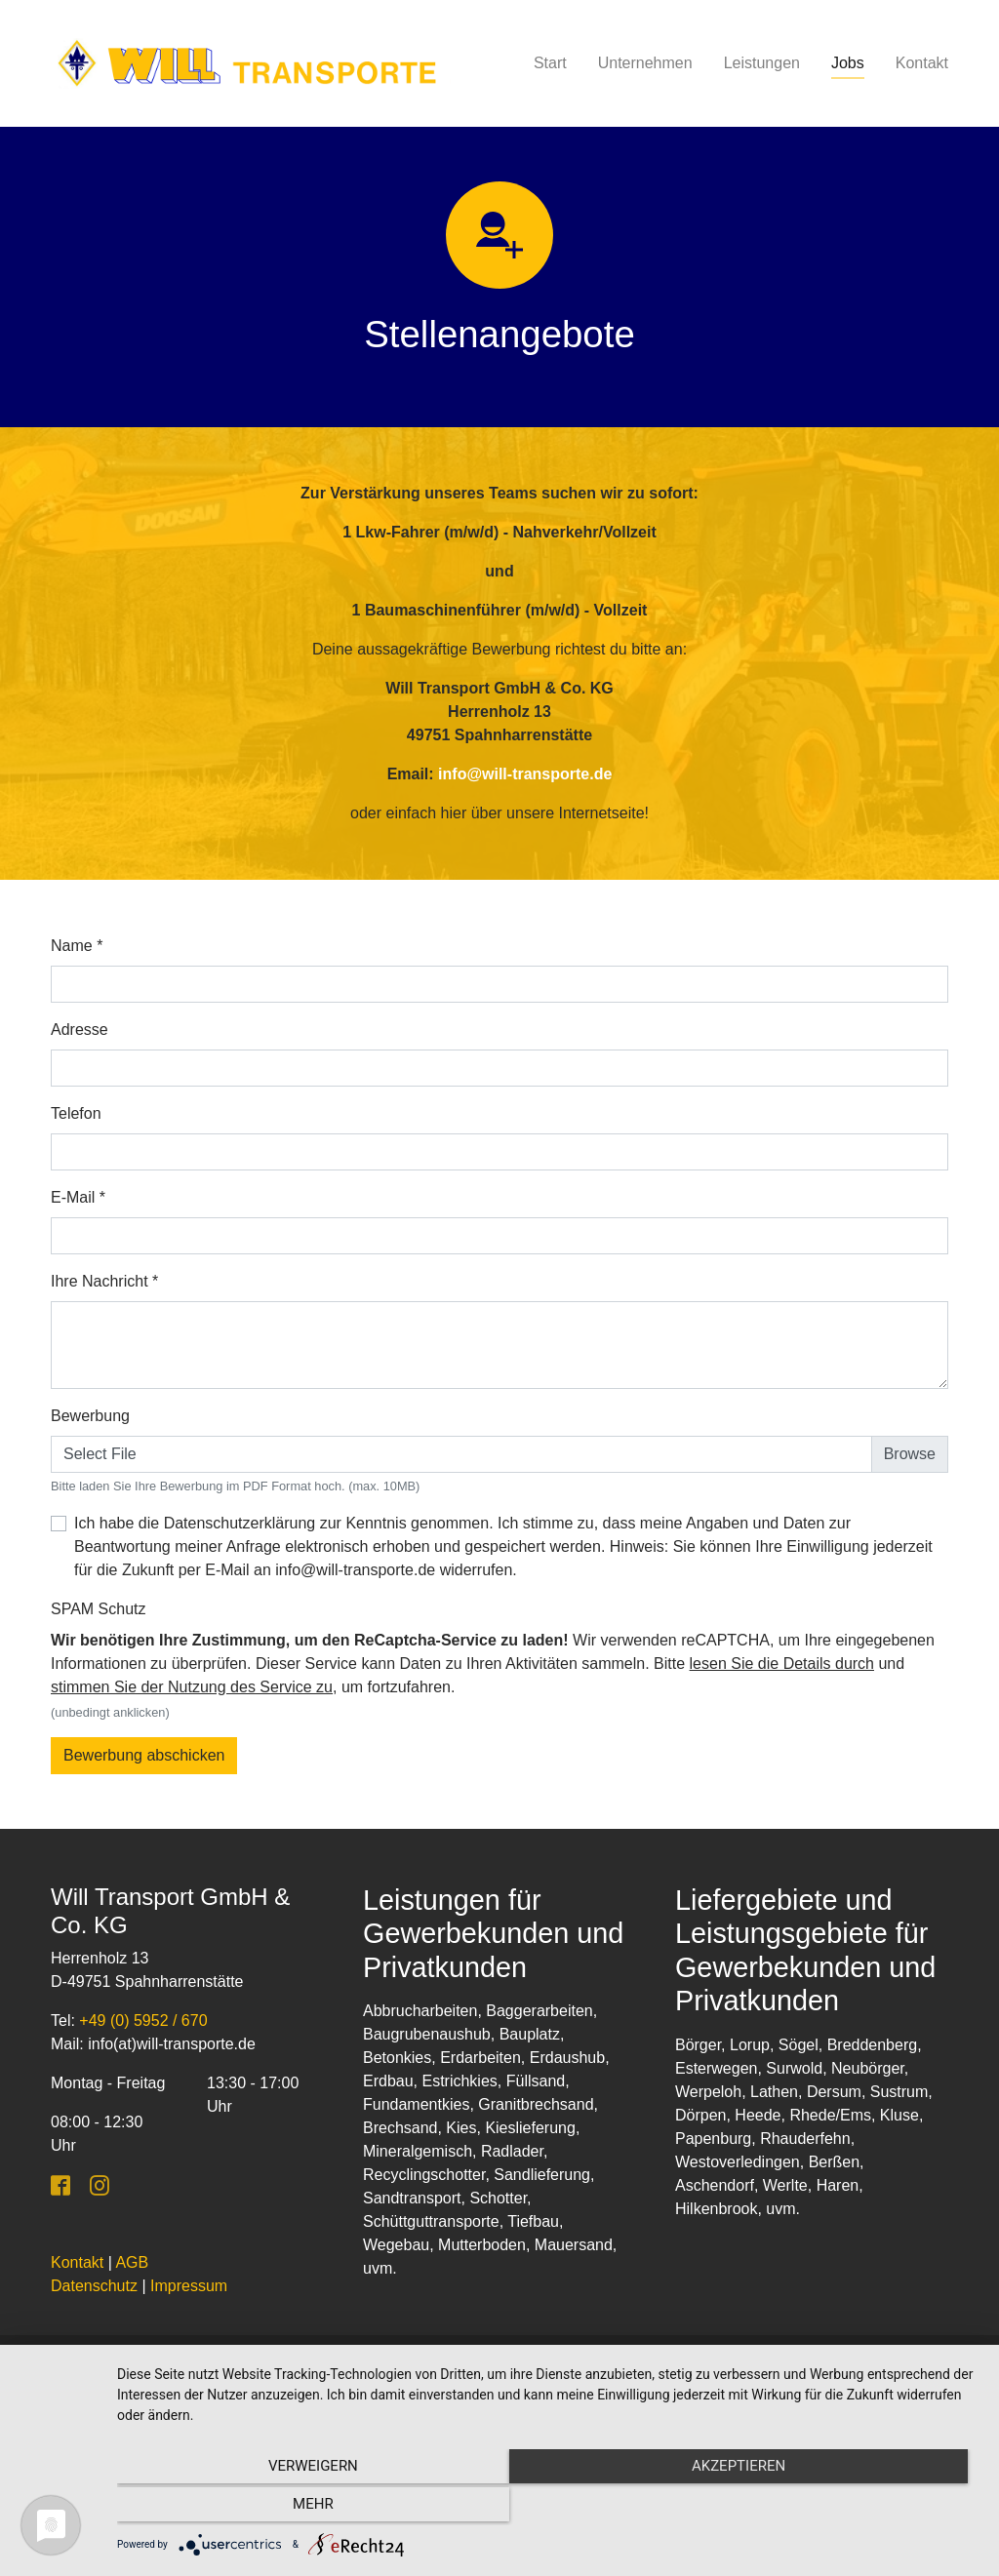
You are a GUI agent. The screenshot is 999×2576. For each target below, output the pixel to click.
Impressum (188, 2286)
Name (76, 945)
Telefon (76, 1113)
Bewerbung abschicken (143, 1755)
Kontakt (77, 2262)
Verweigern (247, 2508)
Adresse (79, 1029)
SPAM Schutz (98, 1609)
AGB (131, 2262)
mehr (850, 2508)
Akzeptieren (548, 2508)
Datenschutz (94, 2286)
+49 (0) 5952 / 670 (143, 2020)
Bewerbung (90, 1415)
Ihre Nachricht (104, 1281)
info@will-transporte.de (525, 774)
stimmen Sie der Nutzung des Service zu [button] (192, 1687)
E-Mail (78, 1197)
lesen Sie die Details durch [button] (782, 1663)
